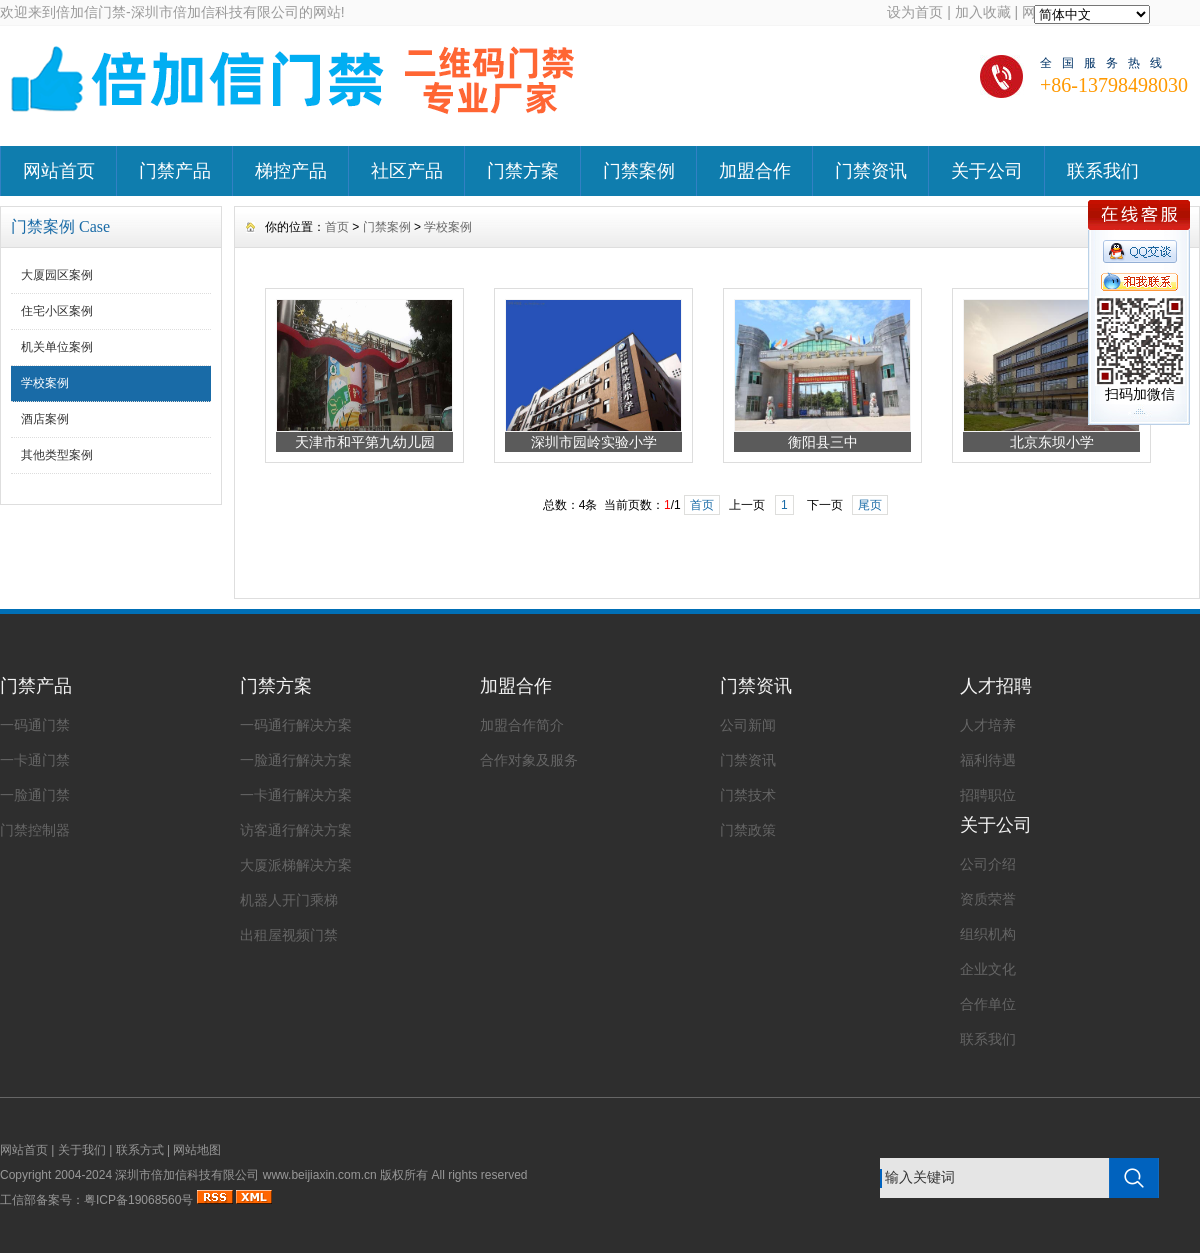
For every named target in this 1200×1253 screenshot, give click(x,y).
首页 (337, 227)
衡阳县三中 (823, 442)
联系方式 (140, 1150)
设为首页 (915, 12)
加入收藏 (983, 12)
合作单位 (988, 1004)
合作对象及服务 (529, 760)
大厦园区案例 (57, 275)
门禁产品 (175, 171)
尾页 (870, 505)
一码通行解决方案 (296, 725)
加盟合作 (755, 171)
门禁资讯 (871, 171)
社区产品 (407, 171)
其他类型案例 (57, 455)
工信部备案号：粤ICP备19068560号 (96, 1200)
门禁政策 (748, 830)
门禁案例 (639, 171)
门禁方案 (523, 171)
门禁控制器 (35, 830)
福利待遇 (988, 760)
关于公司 (987, 171)
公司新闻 (748, 725)
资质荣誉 (988, 899)
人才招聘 (996, 686)
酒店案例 (45, 419)
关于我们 (82, 1150)
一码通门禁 (35, 725)
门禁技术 (748, 795)
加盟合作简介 (522, 725)
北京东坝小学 (1052, 442)
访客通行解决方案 (296, 830)
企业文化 (988, 969)
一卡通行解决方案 (296, 795)
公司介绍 (988, 864)
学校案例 (45, 383)
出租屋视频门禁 (289, 935)
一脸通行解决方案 (296, 760)
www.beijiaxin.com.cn (320, 1175)
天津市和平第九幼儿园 (365, 442)
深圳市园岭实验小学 (594, 442)
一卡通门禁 (35, 760)
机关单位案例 (57, 347)
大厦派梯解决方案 (296, 865)
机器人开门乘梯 (289, 900)
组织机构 (988, 934)
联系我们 (1103, 171)
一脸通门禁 (35, 795)
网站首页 (59, 171)
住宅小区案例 (57, 311)
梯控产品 (291, 171)
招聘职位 (988, 795)
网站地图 (197, 1150)
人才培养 (988, 725)
